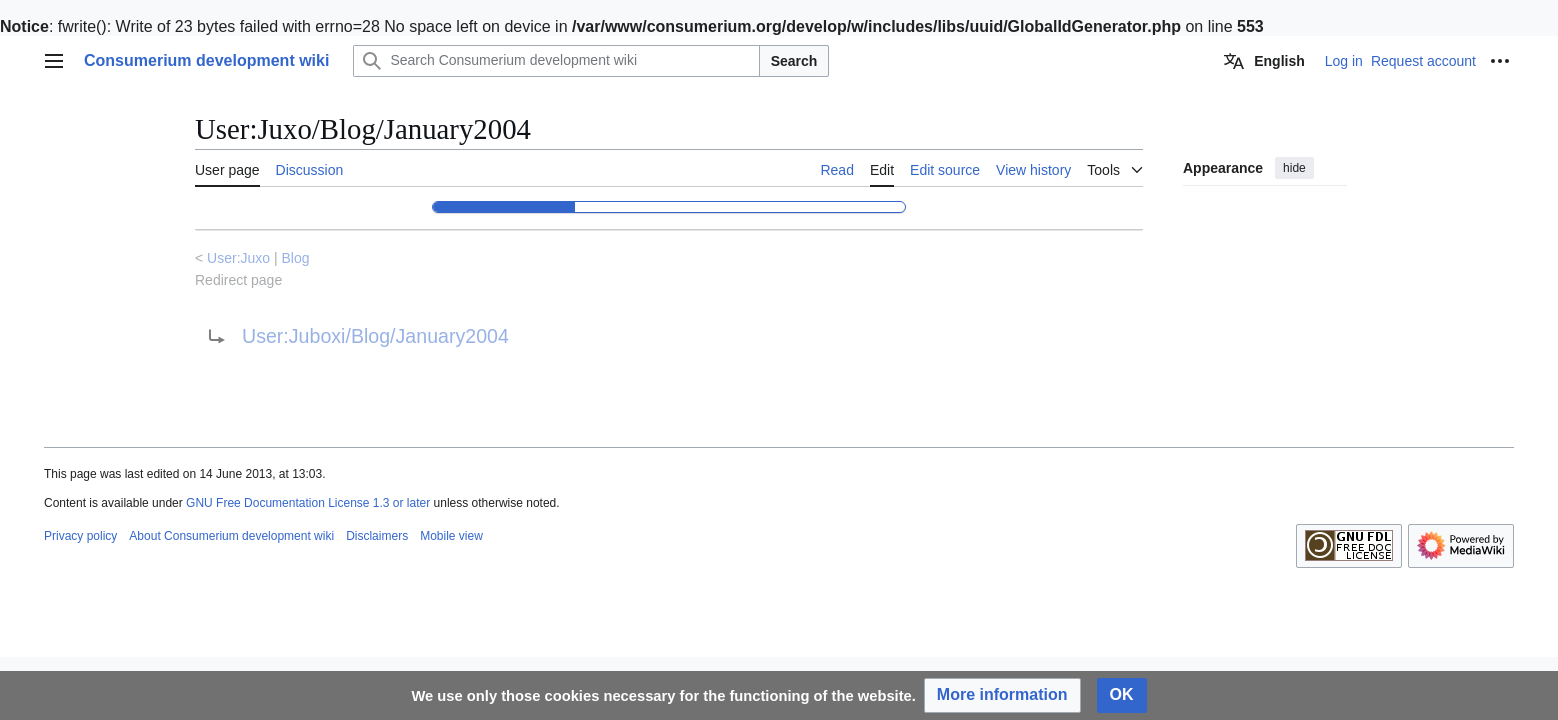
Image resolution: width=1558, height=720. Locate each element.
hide (1294, 168)
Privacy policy (80, 536)
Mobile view (451, 536)
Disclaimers (377, 536)
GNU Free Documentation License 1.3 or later (308, 503)
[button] (1002, 695)
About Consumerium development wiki (231, 536)
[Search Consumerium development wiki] (556, 61)
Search (794, 61)
